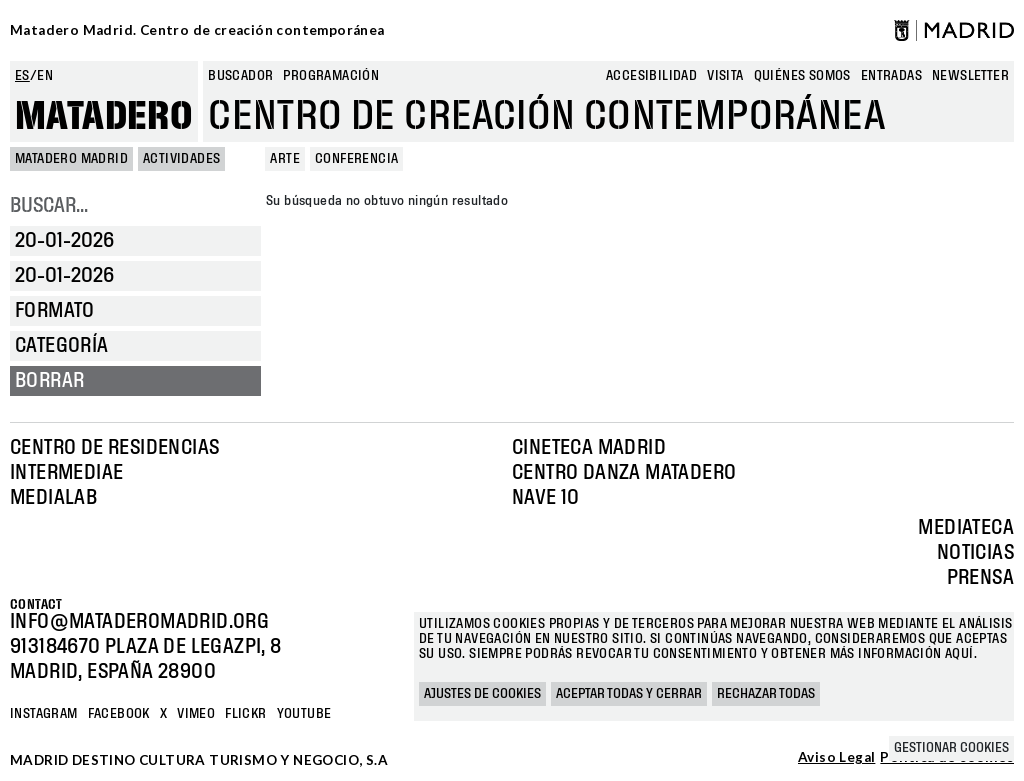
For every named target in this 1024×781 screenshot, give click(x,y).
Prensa (980, 578)
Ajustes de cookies (482, 694)
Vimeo (196, 714)
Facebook (119, 714)
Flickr (245, 714)
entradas (891, 76)
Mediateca (966, 528)
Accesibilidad (651, 76)
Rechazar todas (766, 694)
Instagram (44, 714)
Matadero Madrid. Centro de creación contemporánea (197, 30)
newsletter (970, 76)
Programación (331, 76)
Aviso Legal (836, 758)
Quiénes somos (802, 76)
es (22, 76)
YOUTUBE (304, 714)
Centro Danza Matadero (624, 473)
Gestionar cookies (951, 748)
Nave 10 (546, 498)
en (45, 76)
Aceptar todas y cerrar (629, 694)
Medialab (53, 498)
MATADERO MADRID (71, 159)
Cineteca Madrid (589, 448)
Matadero (104, 117)
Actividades (181, 159)
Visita (725, 76)
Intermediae (66, 473)
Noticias (975, 553)
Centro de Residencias (114, 448)
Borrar (49, 381)
